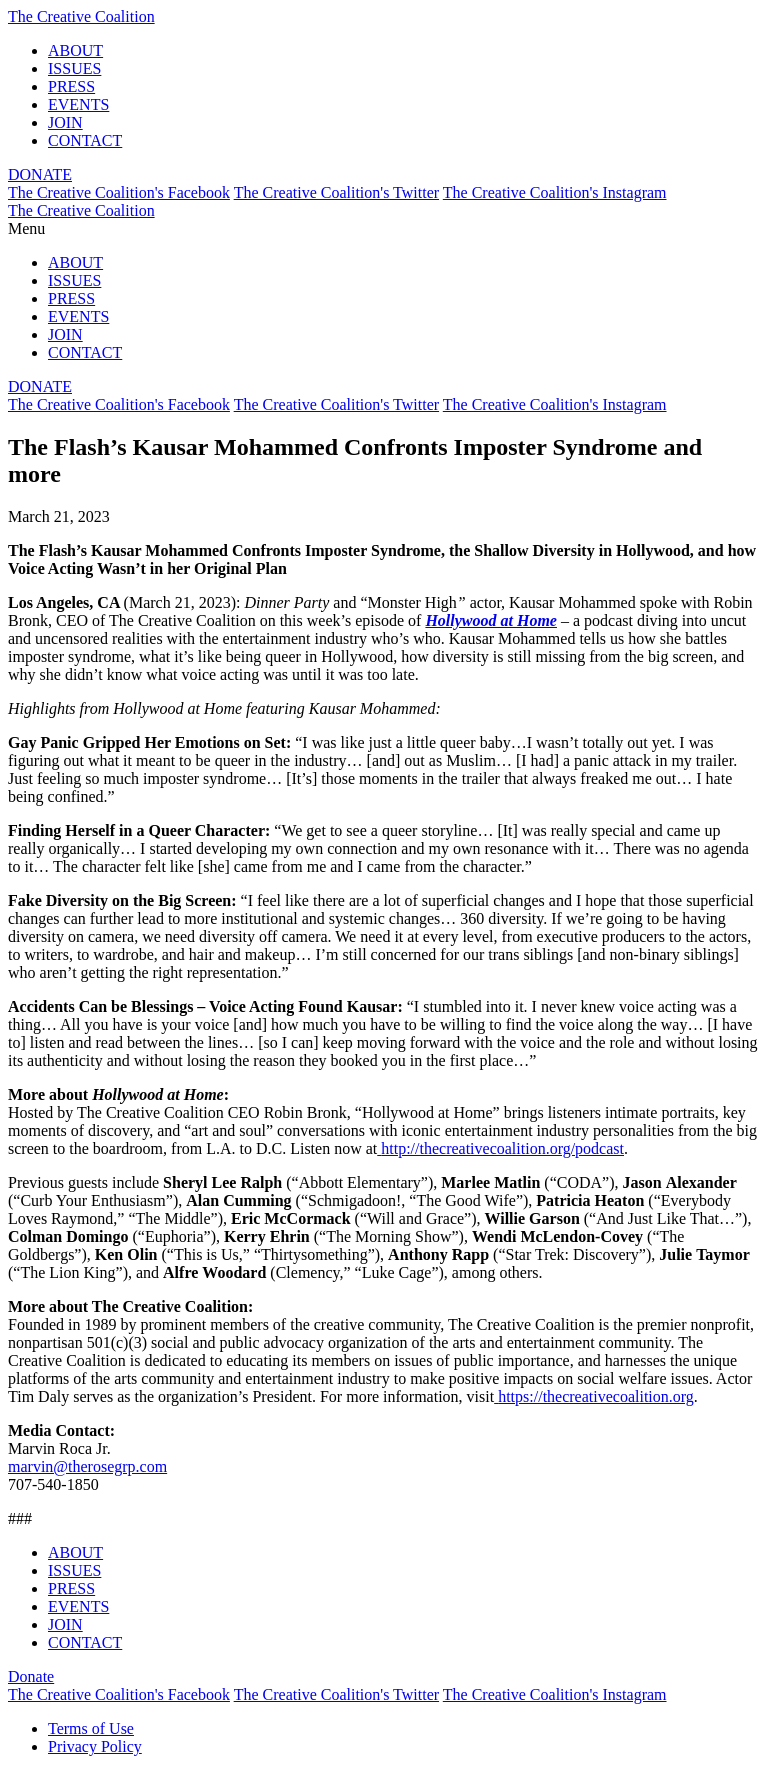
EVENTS (78, 104)
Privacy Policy (95, 1746)
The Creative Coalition (81, 16)
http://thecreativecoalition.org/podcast (502, 1148)
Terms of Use (91, 1728)
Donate (31, 1676)
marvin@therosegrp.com (87, 1466)
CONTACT (85, 140)
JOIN (65, 122)
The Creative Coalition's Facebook (119, 192)
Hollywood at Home (491, 620)
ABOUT (75, 50)
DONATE (40, 174)
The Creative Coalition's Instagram (555, 192)
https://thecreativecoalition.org (596, 1396)
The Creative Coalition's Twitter (336, 192)
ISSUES (74, 68)
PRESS (71, 86)
